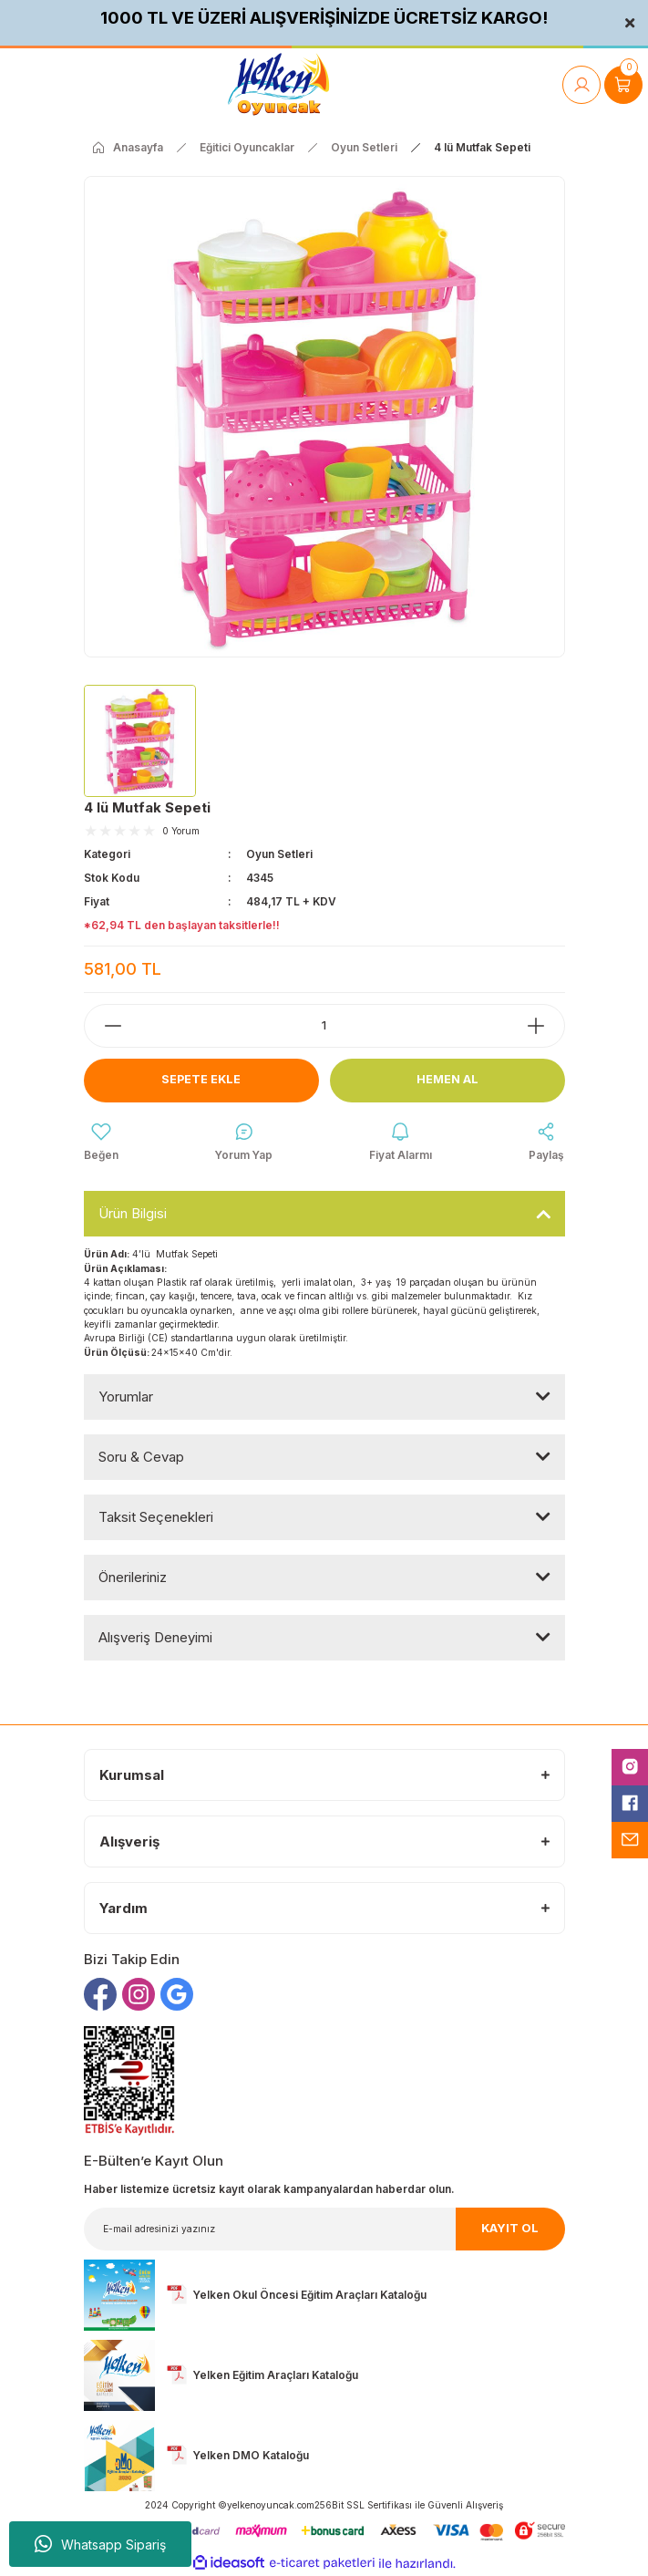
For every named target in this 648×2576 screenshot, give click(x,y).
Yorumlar (125, 1396)
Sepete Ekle (201, 1079)
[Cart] (623, 85)
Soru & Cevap (141, 1456)
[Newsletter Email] (324, 2229)
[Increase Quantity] (545, 1026)
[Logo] (278, 84)
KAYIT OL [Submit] (510, 2228)
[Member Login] (581, 85)
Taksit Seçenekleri (155, 1517)
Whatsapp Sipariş (100, 2544)
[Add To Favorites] (101, 1142)
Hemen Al (447, 1079)
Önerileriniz (132, 1577)
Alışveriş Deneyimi (155, 1637)
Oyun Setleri (279, 854)
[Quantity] (324, 1026)
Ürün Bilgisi (132, 1213)
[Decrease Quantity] (104, 1026)
